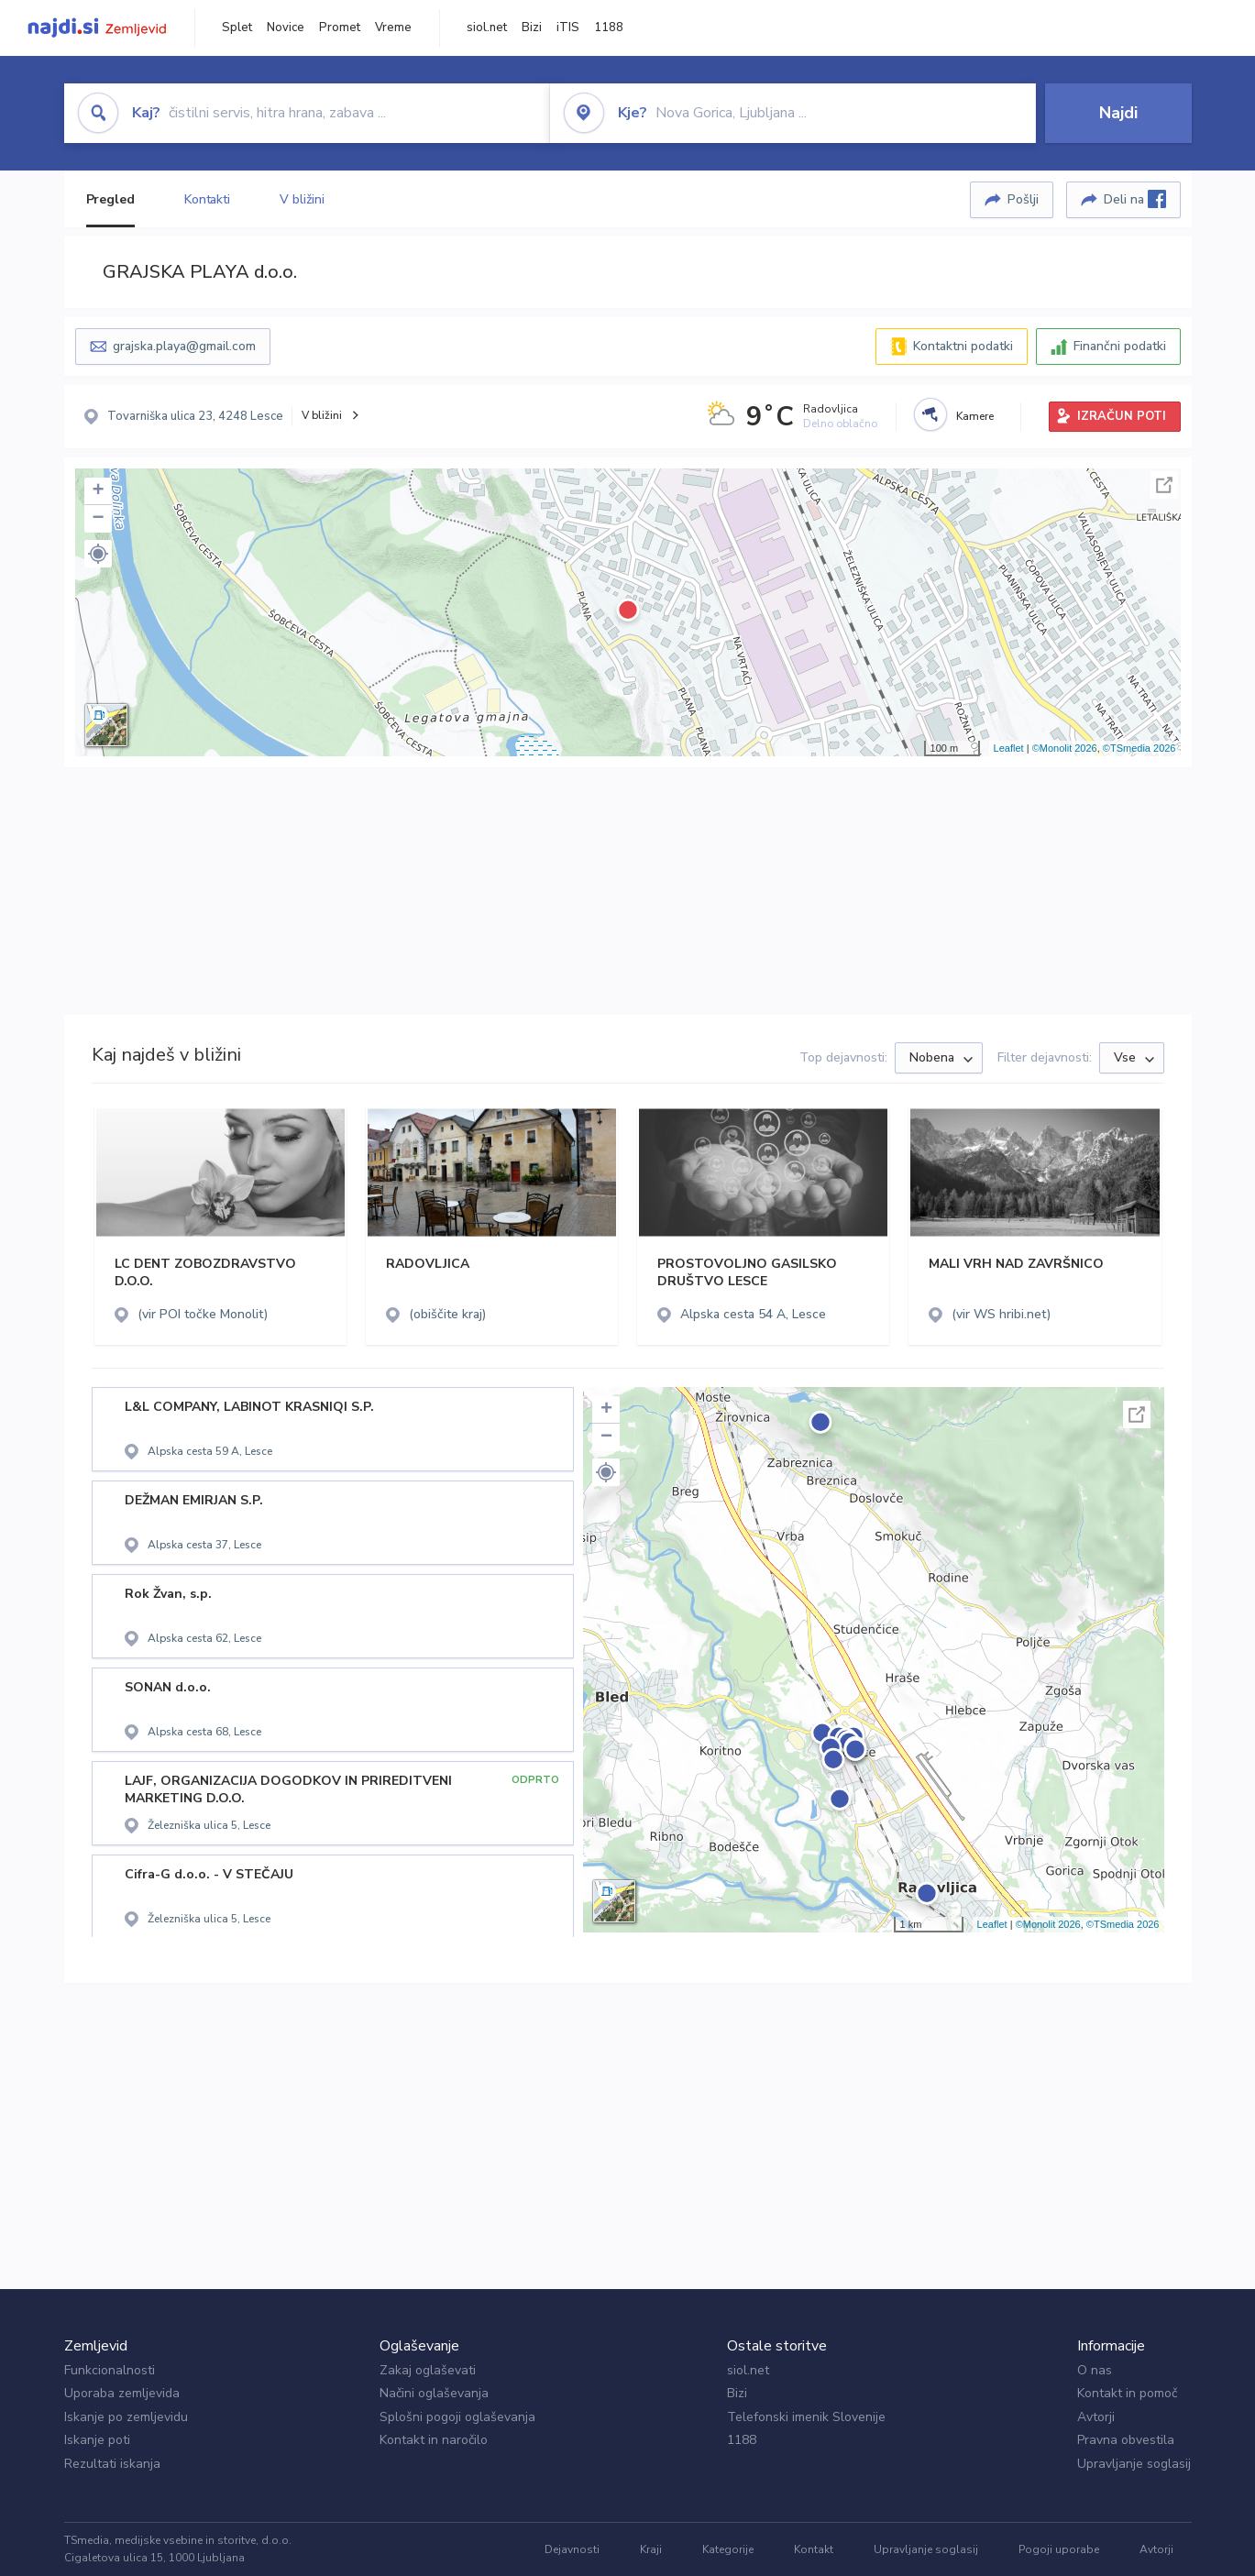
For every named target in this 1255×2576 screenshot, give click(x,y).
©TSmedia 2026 (1139, 748)
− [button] (98, 519)
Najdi (1118, 113)
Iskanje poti (97, 2440)
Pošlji (1023, 199)
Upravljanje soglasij (1134, 2463)
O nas (1094, 2370)
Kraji (651, 2549)
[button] (98, 553)
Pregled (110, 199)
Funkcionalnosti (109, 2370)
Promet (339, 27)
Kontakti (207, 199)
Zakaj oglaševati (428, 2370)
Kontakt (813, 2549)
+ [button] (98, 491)
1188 (608, 27)
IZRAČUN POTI (1121, 416)
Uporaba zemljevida (122, 2393)
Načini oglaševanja (434, 2393)
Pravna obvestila (1125, 2440)
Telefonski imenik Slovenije (806, 2417)
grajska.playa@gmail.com (184, 346)
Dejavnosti (572, 2549)
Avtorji (1096, 2417)
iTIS (567, 27)
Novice (285, 27)
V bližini (302, 199)
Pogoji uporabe (1058, 2549)
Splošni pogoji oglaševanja (457, 2417)
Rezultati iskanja (112, 2463)
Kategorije (728, 2549)
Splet (237, 27)
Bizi (532, 27)
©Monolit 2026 (1064, 748)
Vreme (393, 27)
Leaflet (1009, 748)
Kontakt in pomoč (1127, 2393)
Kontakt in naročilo (434, 2440)
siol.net (487, 27)
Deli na (1135, 199)
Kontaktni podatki (963, 346)
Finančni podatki (1119, 346)
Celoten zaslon (1164, 485)
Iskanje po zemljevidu (126, 2417)
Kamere (975, 416)
